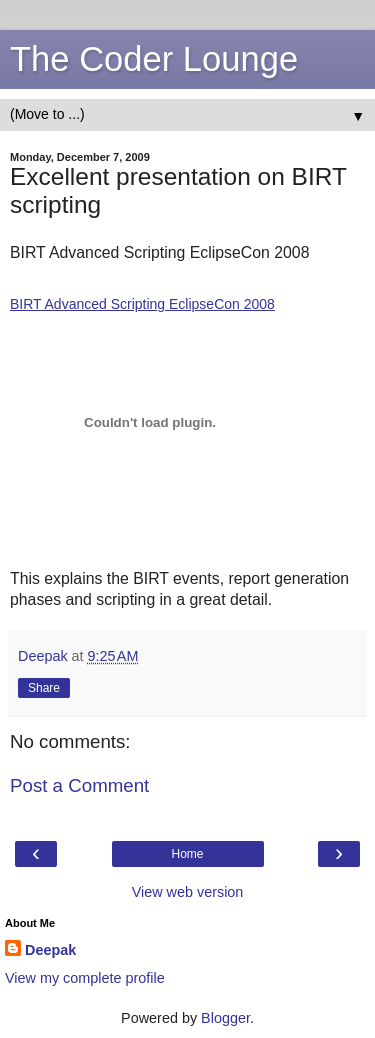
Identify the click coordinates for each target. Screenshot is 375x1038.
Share (44, 688)
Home (187, 854)
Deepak (50, 950)
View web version (188, 892)
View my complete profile (85, 978)
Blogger (225, 1018)
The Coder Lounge (154, 59)
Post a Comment (79, 785)
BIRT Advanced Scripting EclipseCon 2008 (142, 304)
